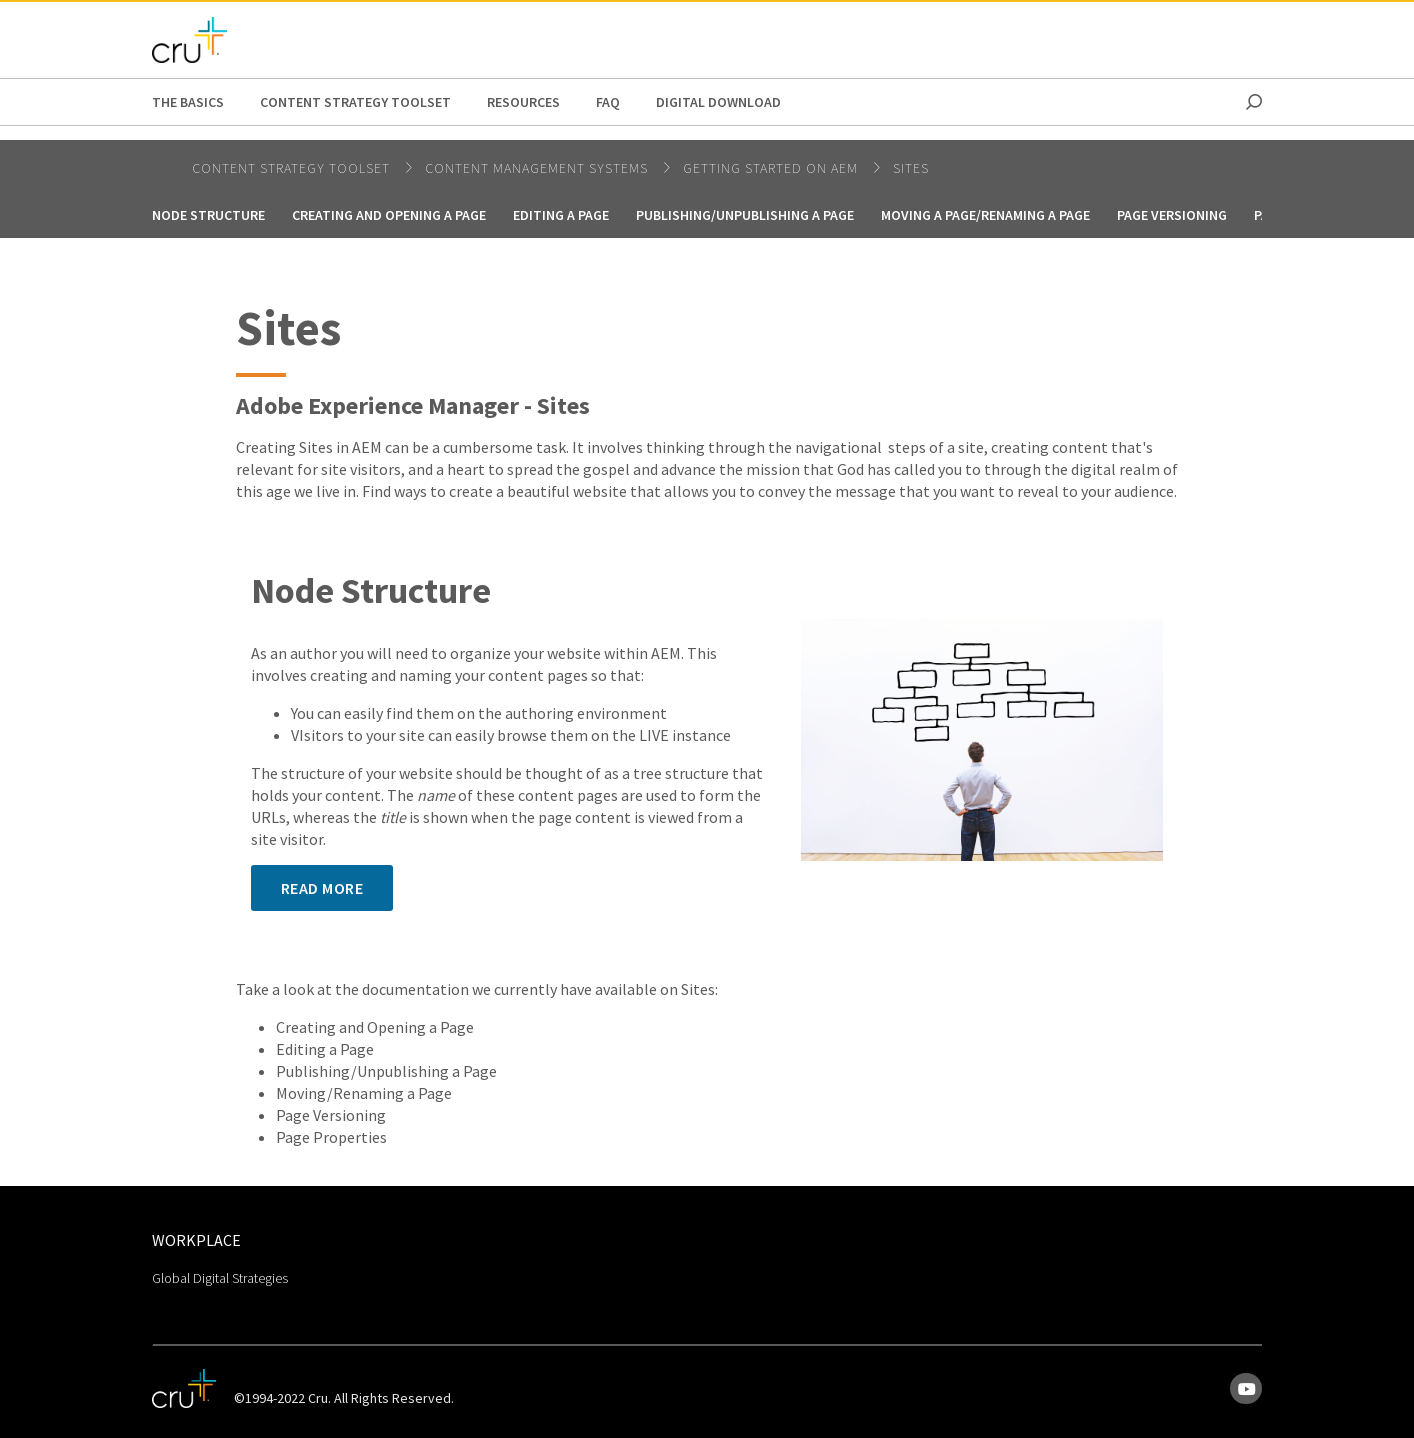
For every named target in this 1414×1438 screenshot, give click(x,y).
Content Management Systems (538, 168)
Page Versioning (1172, 215)
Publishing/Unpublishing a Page (386, 1071)
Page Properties (331, 1137)
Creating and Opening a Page (389, 215)
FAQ (608, 102)
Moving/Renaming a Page (364, 1093)
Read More (322, 888)
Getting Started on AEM (772, 168)
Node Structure (208, 215)
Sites (911, 168)
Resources (523, 102)
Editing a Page (561, 215)
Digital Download (718, 102)
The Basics (188, 102)
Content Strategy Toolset (355, 102)
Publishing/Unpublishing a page (745, 215)
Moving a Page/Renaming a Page (985, 215)
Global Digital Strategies (220, 1278)
